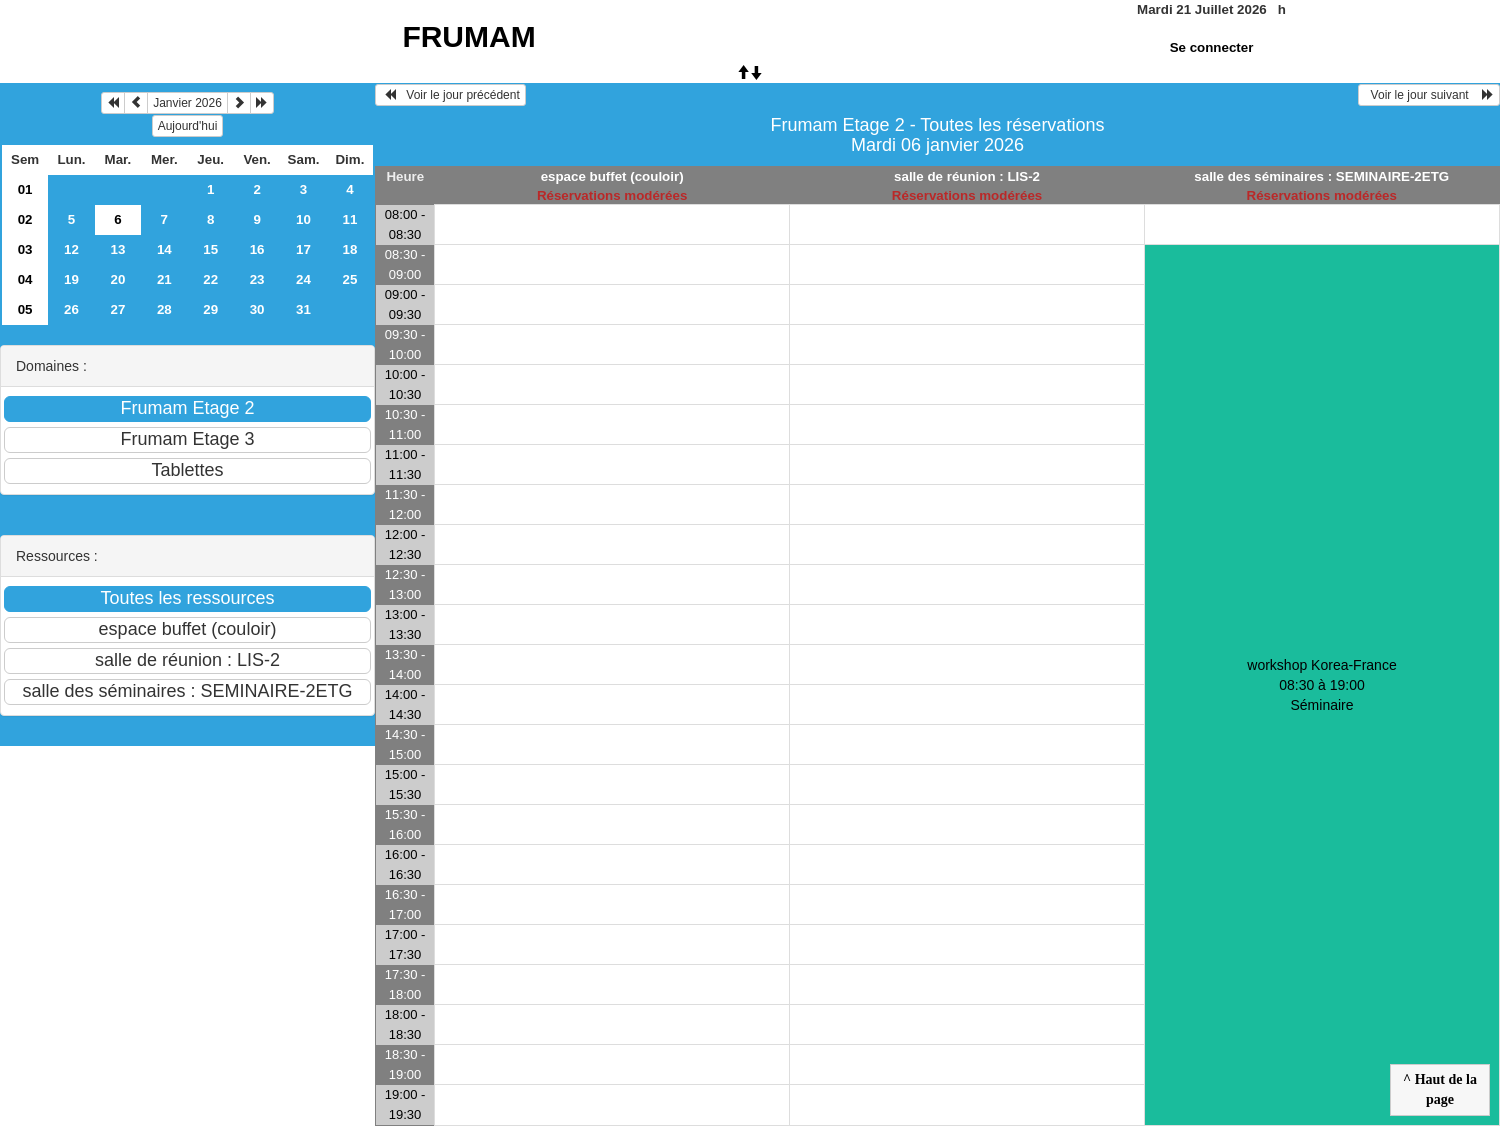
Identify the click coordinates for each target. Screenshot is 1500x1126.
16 (257, 249)
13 (117, 249)
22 (210, 279)
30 (257, 309)
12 (71, 249)
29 (210, 309)
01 (25, 189)
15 (210, 249)
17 (303, 249)
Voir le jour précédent (450, 95)
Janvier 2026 (187, 103)
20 (117, 279)
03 (25, 249)
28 (164, 309)
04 (25, 279)
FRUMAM (468, 36)
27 (117, 309)
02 (25, 219)
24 (303, 279)
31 (303, 309)
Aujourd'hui (188, 126)
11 (350, 219)
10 (303, 219)
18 (350, 249)
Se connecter (1212, 47)
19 (71, 279)
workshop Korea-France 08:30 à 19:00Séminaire (1321, 685)
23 (257, 279)
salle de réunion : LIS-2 (967, 176)
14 (164, 249)
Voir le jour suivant (1429, 95)
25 (350, 279)
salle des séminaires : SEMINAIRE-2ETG (1321, 176)
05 (25, 309)
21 (164, 279)
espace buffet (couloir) (612, 176)
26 (71, 309)
